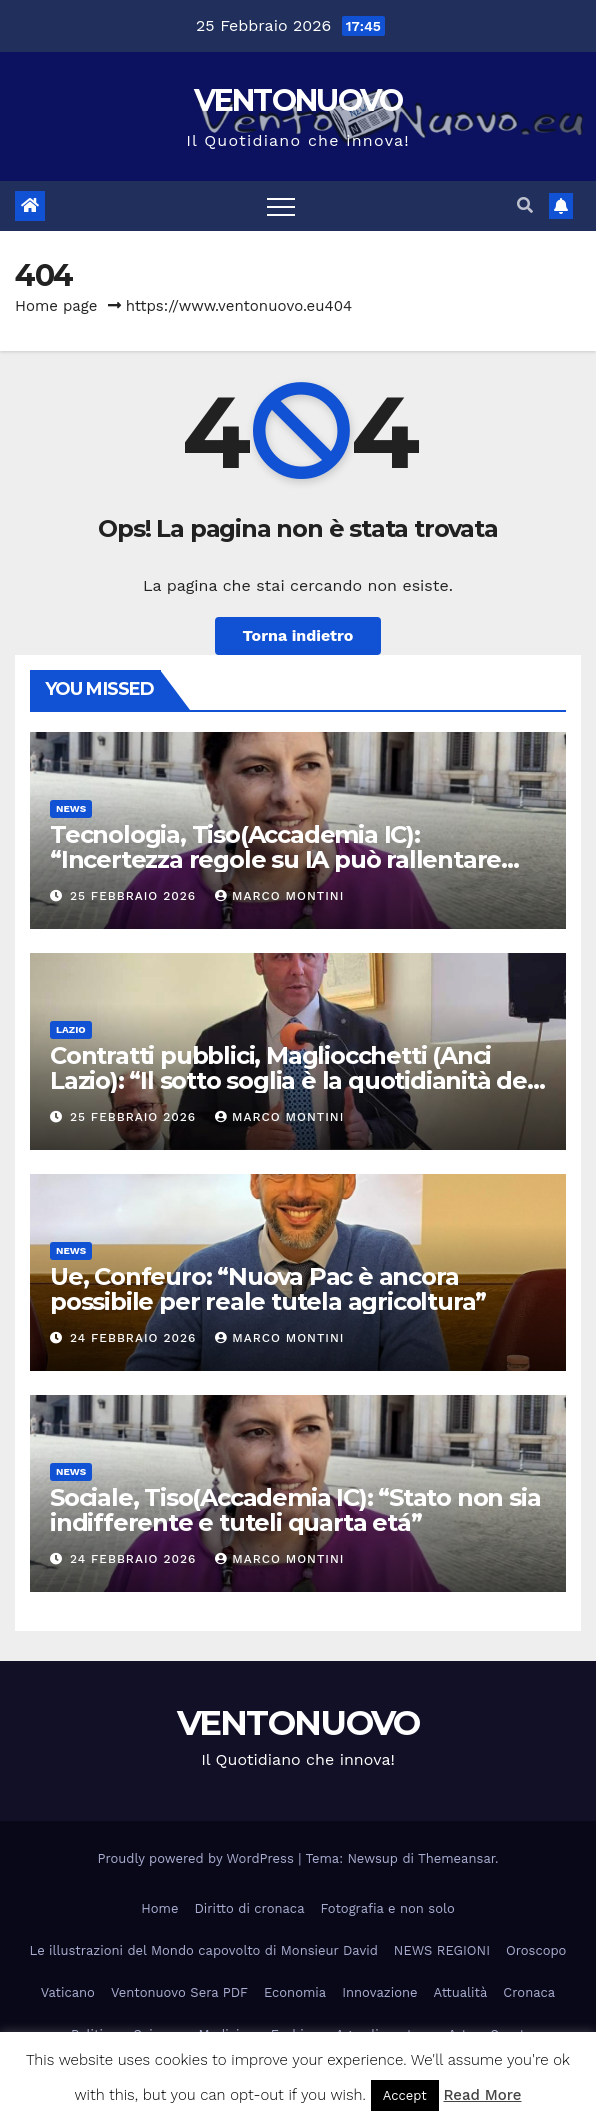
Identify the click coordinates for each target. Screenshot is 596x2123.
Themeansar (456, 1858)
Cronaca (529, 1992)
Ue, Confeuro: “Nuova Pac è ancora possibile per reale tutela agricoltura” (268, 1289)
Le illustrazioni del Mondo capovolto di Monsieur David (204, 1950)
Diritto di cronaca (249, 1908)
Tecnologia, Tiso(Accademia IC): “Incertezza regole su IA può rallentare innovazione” (275, 859)
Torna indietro (298, 635)
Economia (295, 1992)
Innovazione (379, 1992)
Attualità (461, 1992)
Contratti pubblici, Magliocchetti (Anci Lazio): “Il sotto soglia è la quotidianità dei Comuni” (291, 1080)
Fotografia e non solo (388, 1908)
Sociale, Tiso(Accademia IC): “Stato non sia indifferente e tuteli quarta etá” (295, 1510)
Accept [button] (405, 2095)
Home (159, 1908)
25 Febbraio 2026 (135, 896)
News (71, 808)
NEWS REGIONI (442, 1950)
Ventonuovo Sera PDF (179, 1992)
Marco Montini (279, 896)
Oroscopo (536, 1950)
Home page (56, 306)
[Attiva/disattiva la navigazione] (281, 206)
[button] (525, 205)
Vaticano (68, 1992)
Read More (482, 2095)
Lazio (71, 1029)
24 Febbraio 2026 (135, 1338)
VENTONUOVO (298, 100)
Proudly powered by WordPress (198, 1858)
